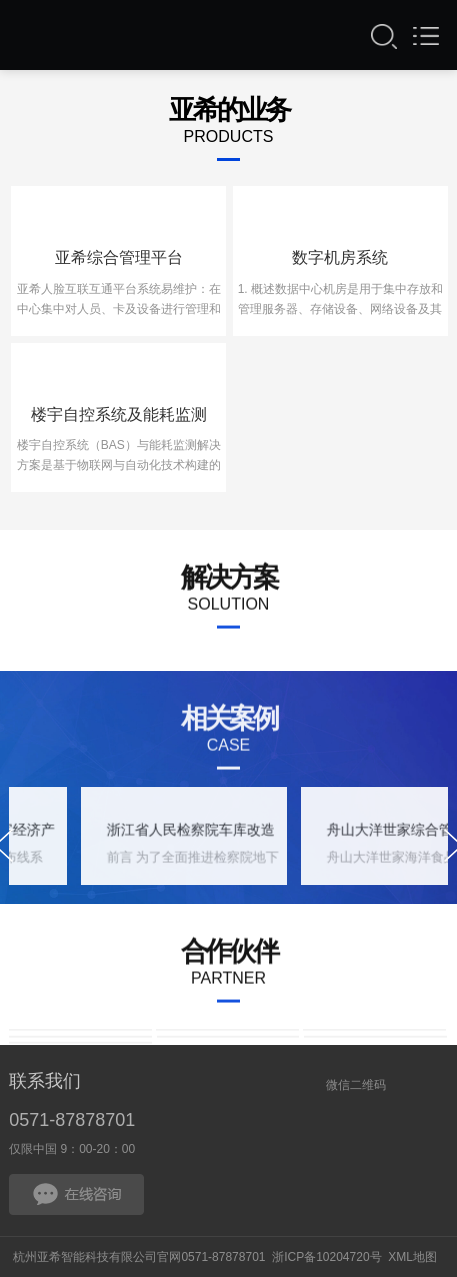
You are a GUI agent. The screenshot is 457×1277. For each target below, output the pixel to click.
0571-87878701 (72, 1120)
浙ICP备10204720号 (326, 1257)
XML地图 (412, 1257)
